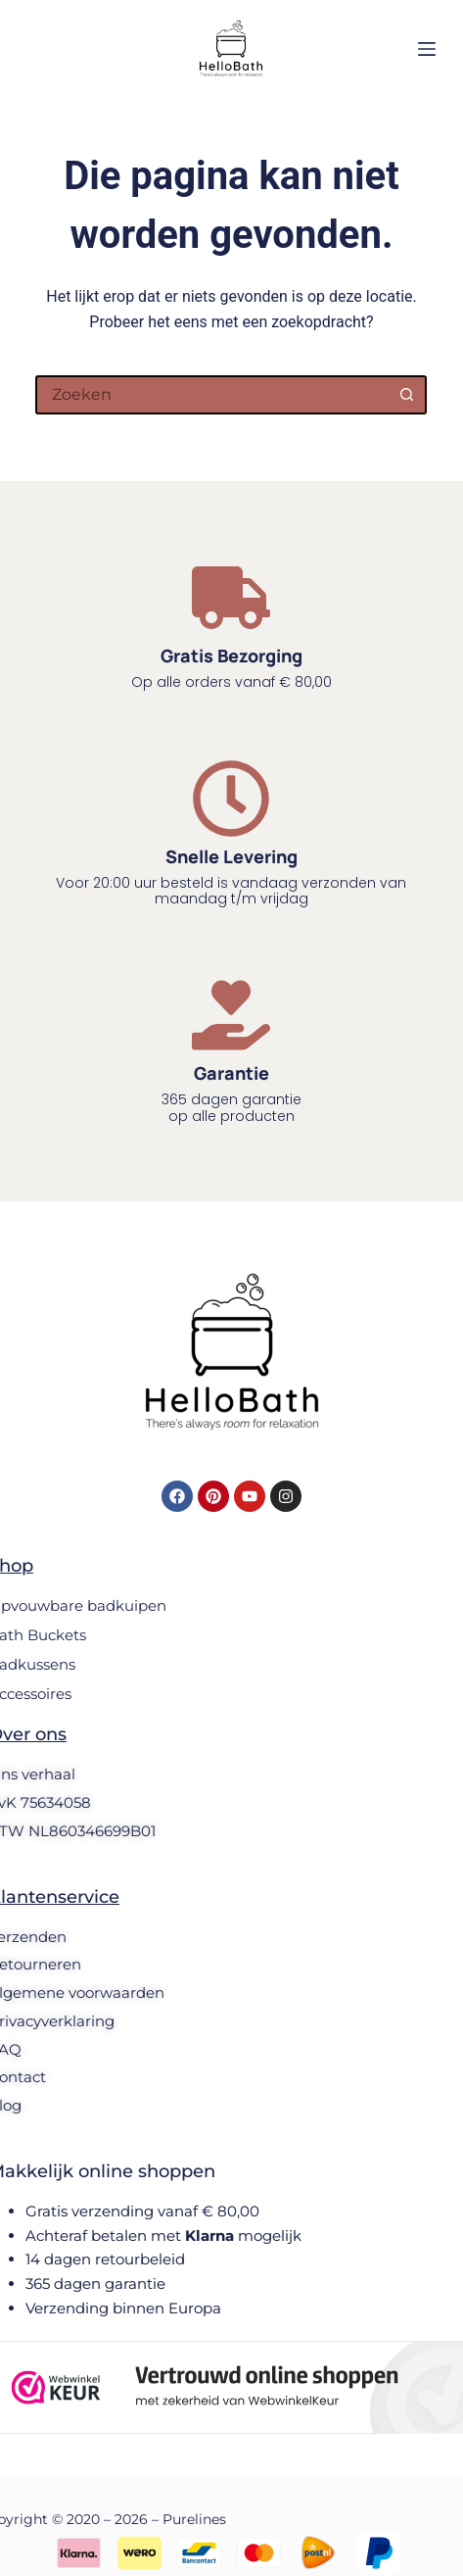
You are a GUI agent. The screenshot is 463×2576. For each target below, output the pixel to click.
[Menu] (427, 49)
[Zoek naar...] (211, 394)
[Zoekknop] (407, 394)
